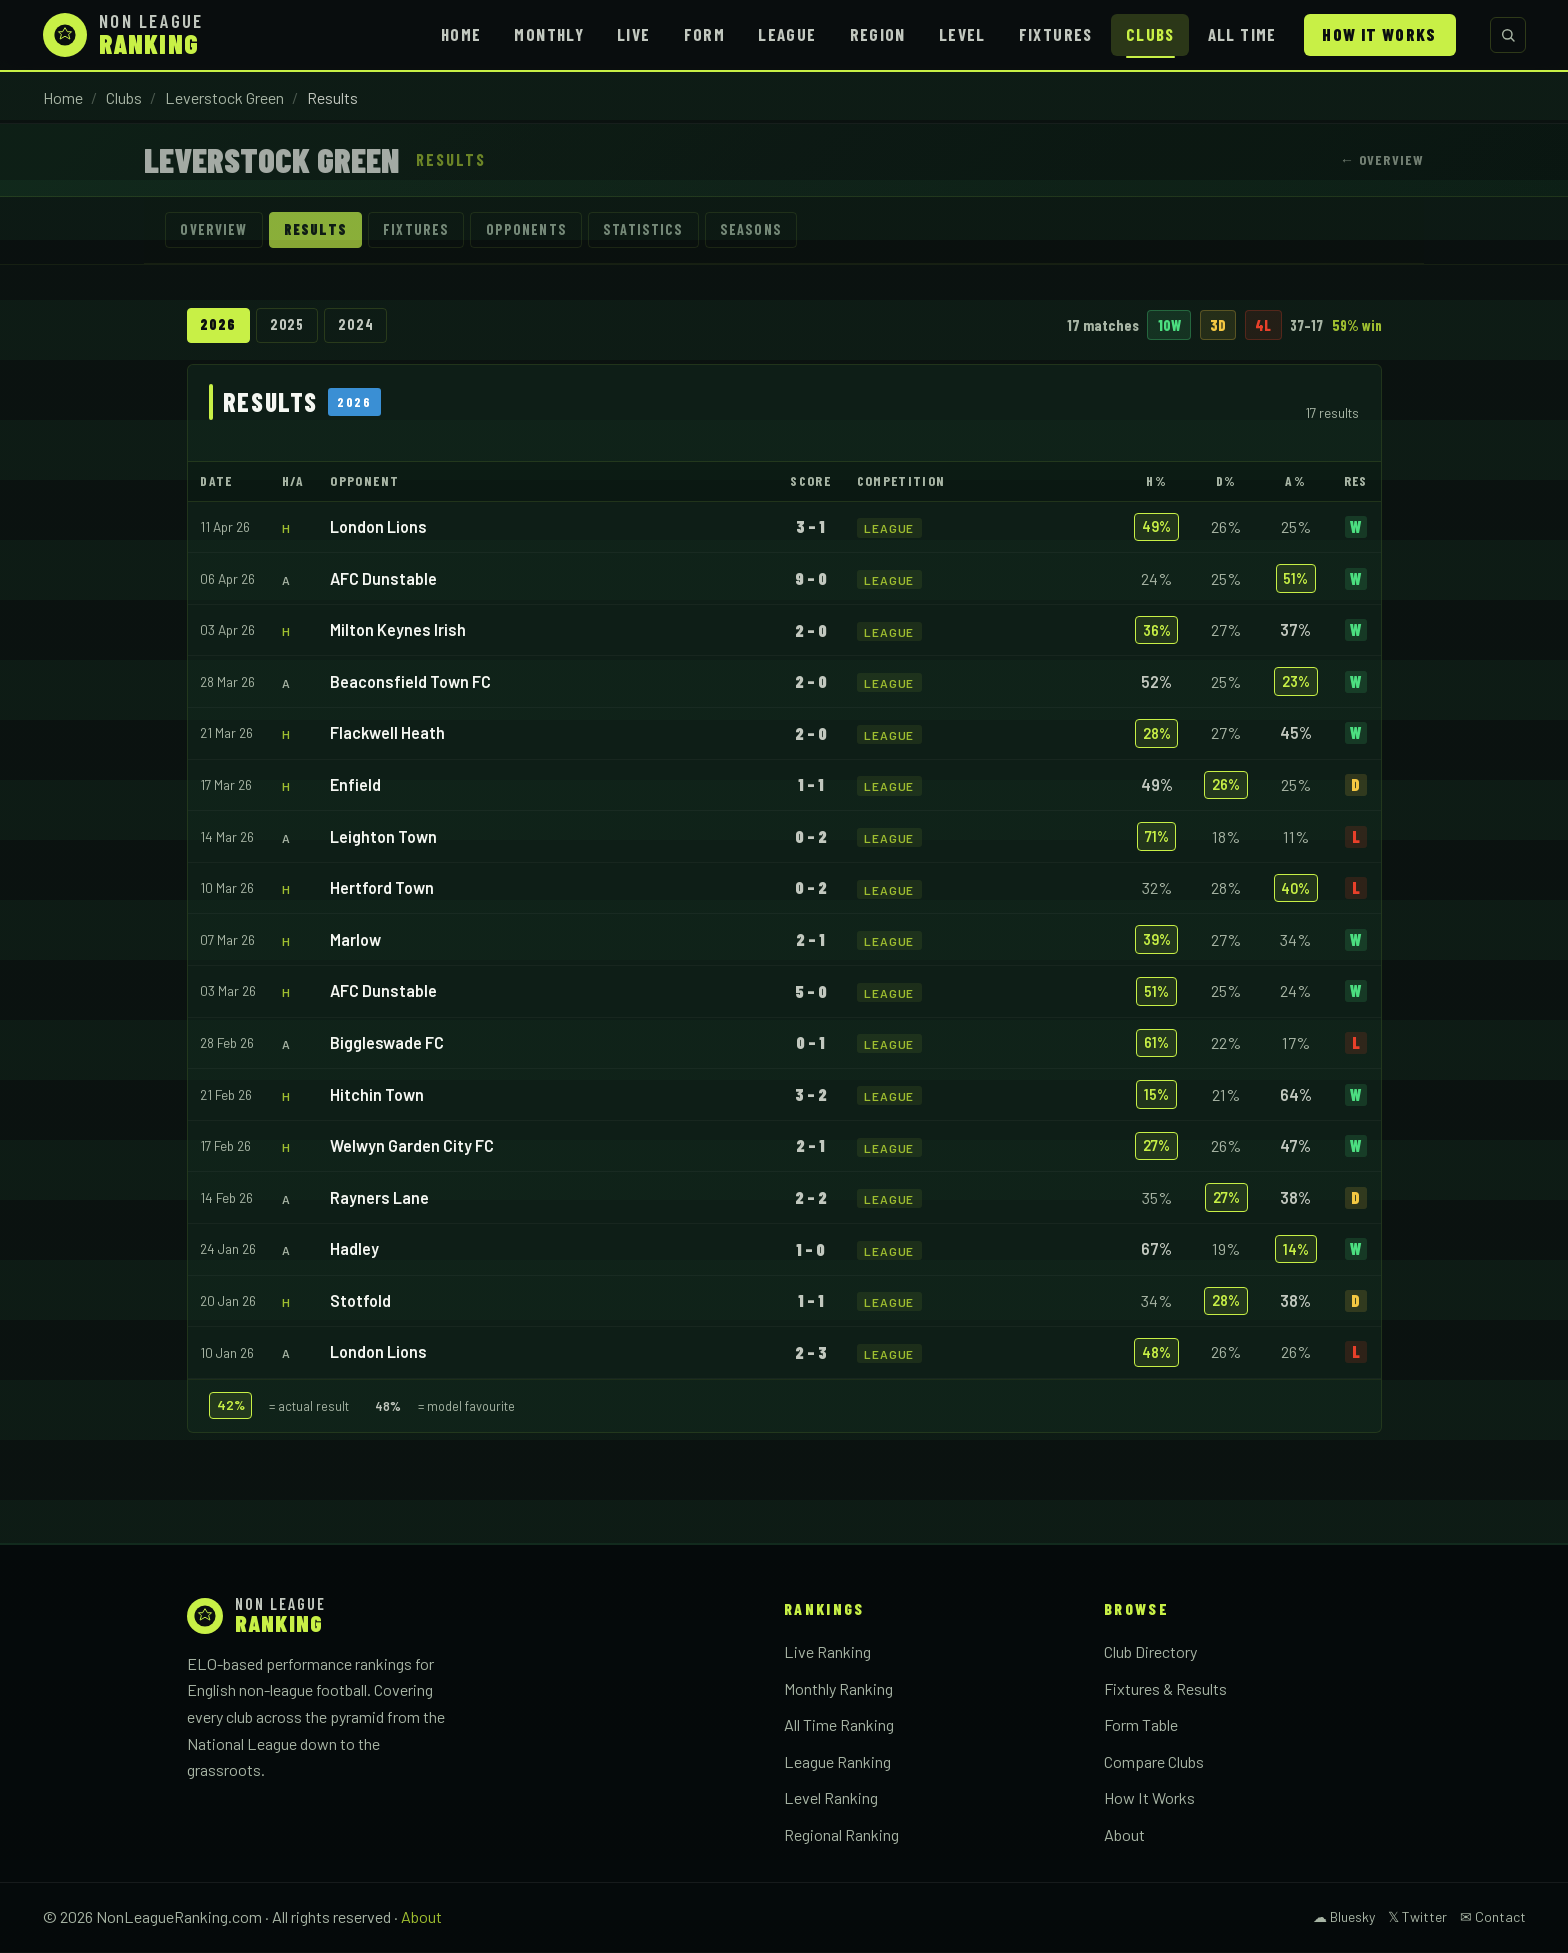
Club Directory (1150, 1653)
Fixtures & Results (1165, 1689)
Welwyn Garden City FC (412, 1147)
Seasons (765, 230)
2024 (360, 326)
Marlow (355, 940)
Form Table (1141, 1726)
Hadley (354, 1250)
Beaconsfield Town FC (410, 682)
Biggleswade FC (387, 1043)
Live (633, 34)
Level (962, 34)
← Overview (1382, 159)
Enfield (355, 786)
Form (704, 34)
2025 (289, 326)
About (1124, 1836)
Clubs (1150, 34)
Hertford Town (382, 889)
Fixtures (1056, 34)
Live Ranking (827, 1653)
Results (319, 230)
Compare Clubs (1154, 1762)
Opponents (535, 230)
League (787, 34)
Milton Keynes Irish (398, 631)
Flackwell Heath (387, 734)
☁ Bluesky (1344, 1918)
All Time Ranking (839, 1726)
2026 (218, 326)
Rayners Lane (379, 1198)
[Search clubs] (1508, 35)
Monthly (549, 34)
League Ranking (837, 1762)
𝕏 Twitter (1417, 1918)
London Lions (378, 528)
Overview (215, 230)
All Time (1242, 34)
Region (878, 34)
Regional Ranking (841, 1836)
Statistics (655, 230)
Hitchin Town (377, 1095)
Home (461, 34)
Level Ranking (831, 1799)
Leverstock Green (224, 97)
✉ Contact (1493, 1918)
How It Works (1379, 34)
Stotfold (360, 1301)
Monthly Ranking (838, 1689)
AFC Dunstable (383, 579)
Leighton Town (383, 837)
